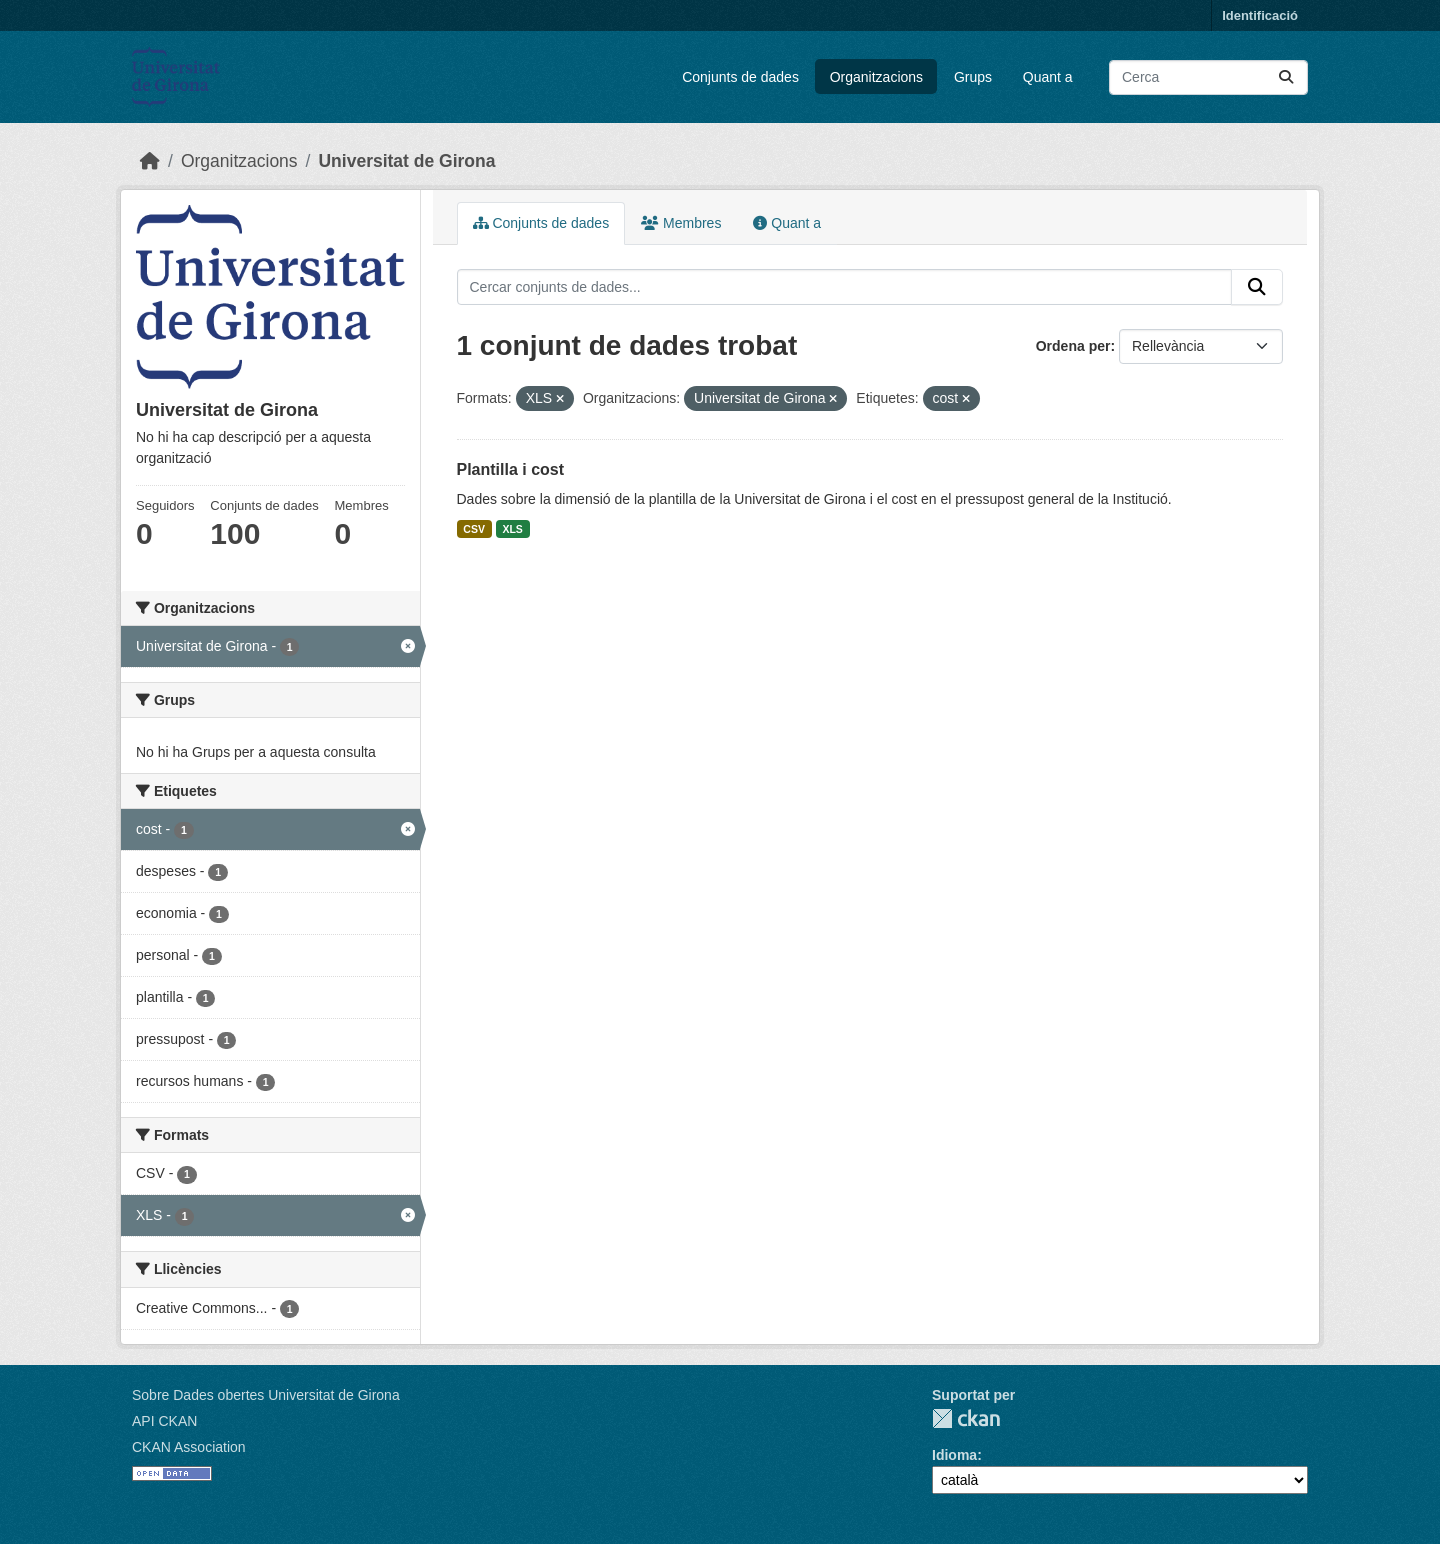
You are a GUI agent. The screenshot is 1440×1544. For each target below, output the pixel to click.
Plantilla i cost (511, 469)
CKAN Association (189, 1447)
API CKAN (164, 1421)
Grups (973, 77)
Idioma (954, 1455)
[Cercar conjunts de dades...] (1208, 77)
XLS (512, 529)
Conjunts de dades (740, 77)
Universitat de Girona (406, 161)
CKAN (966, 1418)
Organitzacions (876, 77)
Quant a (1048, 77)
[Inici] (150, 161)
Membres (681, 223)
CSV (474, 529)
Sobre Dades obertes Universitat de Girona (266, 1395)
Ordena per (1073, 346)
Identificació (1260, 15)
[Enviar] (1286, 77)
